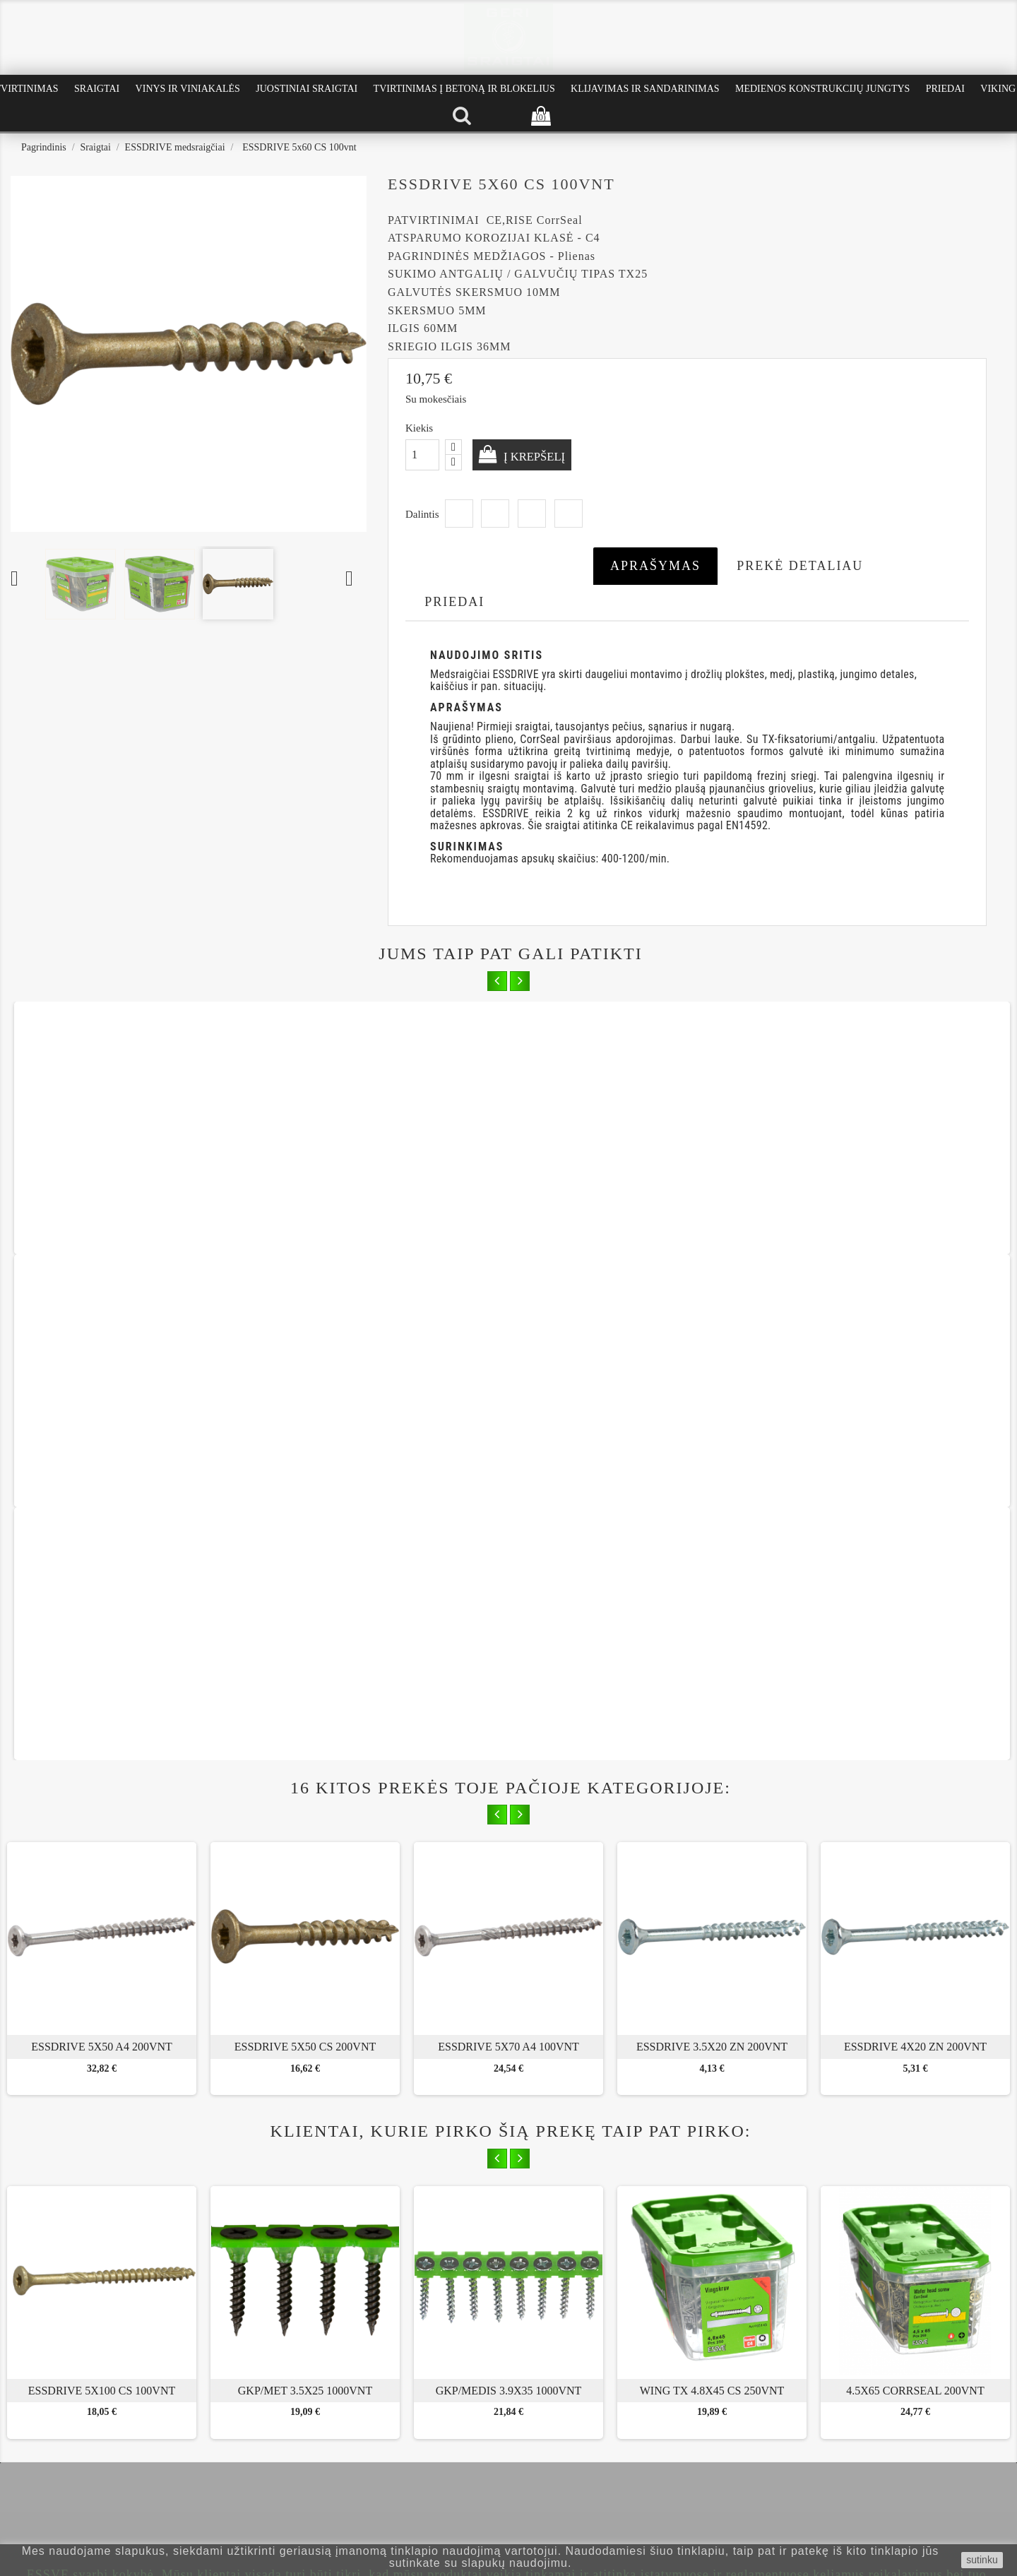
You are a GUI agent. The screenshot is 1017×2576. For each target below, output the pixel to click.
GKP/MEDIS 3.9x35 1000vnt (509, 1892)
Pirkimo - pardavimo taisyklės (84, 2426)
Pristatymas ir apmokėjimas (80, 2474)
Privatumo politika (62, 2443)
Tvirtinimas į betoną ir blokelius (464, 88)
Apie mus (44, 2411)
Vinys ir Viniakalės (188, 88)
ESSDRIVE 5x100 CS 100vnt (101, 1892)
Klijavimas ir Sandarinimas (645, 88)
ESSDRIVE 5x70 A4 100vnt (508, 1548)
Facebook (478, 2306)
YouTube (508, 2306)
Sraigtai (96, 88)
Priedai (945, 88)
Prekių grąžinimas (60, 2458)
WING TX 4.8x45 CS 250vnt (712, 1892)
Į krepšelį (539, 456)
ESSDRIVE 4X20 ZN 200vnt (915, 1548)
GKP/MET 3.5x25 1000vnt (305, 1892)
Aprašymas (655, 566)
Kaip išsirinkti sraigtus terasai (253, 2411)
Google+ (531, 513)
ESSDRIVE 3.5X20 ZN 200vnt (711, 1548)
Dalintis (459, 513)
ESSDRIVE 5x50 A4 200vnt (101, 1548)
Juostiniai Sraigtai (306, 88)
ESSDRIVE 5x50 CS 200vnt (305, 1548)
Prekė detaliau (800, 566)
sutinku (981, 2559)
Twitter (495, 513)
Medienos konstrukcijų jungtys (822, 88)
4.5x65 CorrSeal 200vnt (915, 1892)
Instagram (539, 2306)
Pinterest (568, 513)
